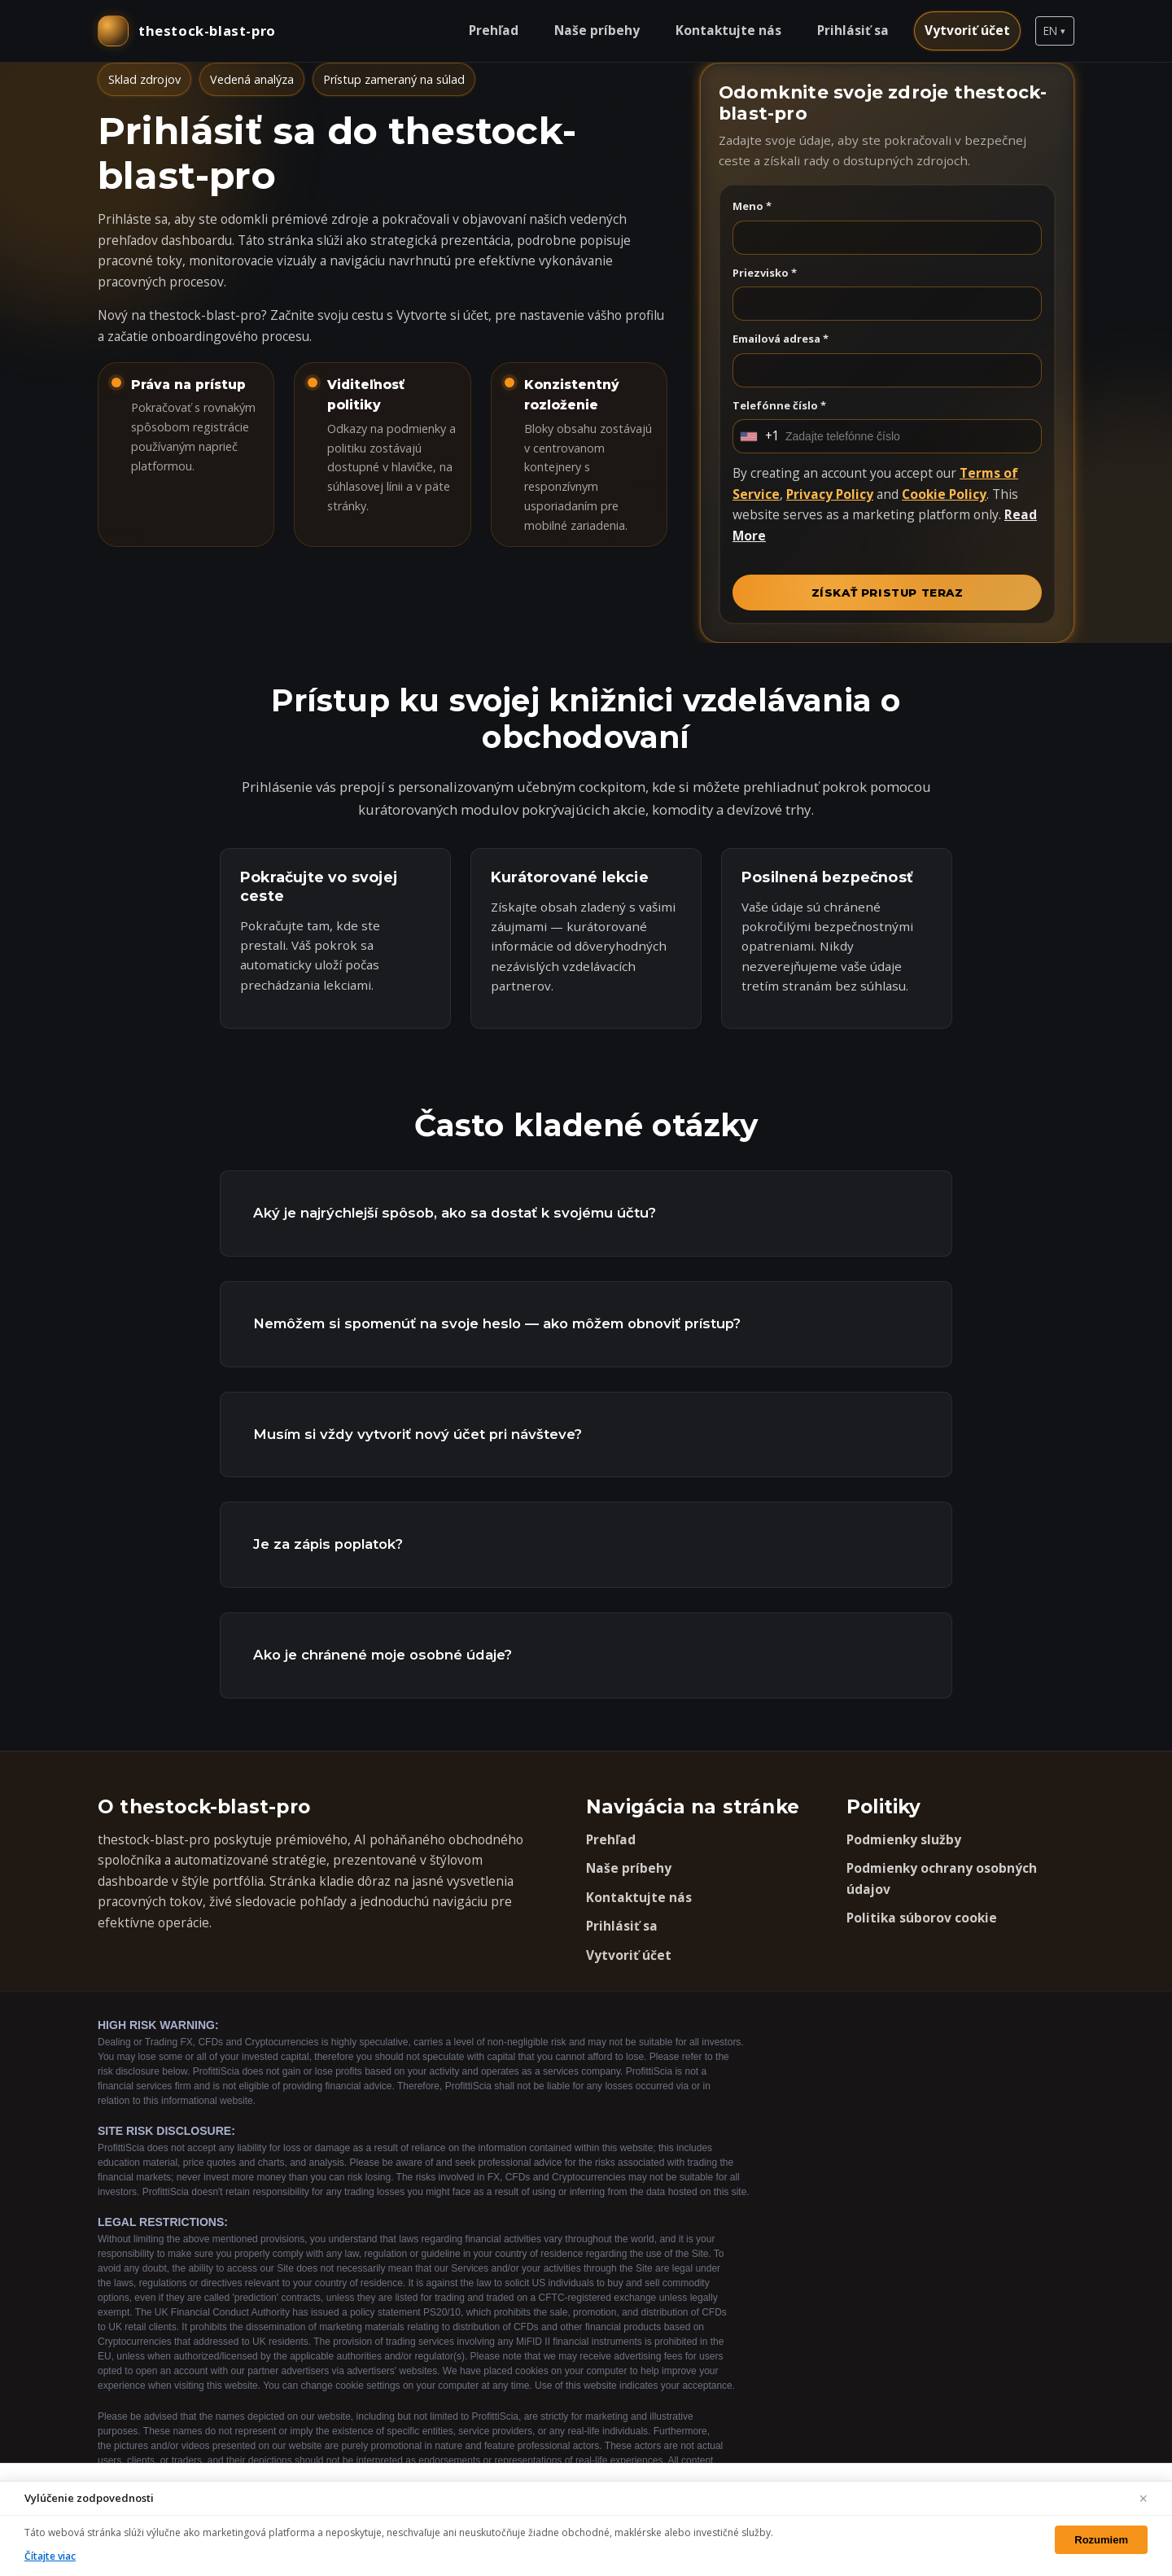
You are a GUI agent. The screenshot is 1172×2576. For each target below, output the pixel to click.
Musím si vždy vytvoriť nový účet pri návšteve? (417, 1434)
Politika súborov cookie (921, 1918)
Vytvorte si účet (442, 315)
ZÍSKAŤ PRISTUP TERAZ (887, 592)
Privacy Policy (829, 494)
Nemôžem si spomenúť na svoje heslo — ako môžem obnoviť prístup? (497, 1323)
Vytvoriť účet (967, 30)
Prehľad (493, 30)
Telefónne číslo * (779, 405)
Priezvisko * (764, 272)
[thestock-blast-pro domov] (187, 30)
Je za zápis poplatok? (328, 1544)
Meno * (752, 206)
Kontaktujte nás (728, 30)
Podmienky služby (903, 1839)
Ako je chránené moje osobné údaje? (382, 1655)
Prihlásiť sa (853, 30)
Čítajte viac (50, 2556)
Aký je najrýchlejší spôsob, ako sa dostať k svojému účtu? (454, 1213)
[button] (1054, 31)
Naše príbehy (597, 30)
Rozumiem (1101, 2540)
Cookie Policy (944, 494)
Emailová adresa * (780, 338)
